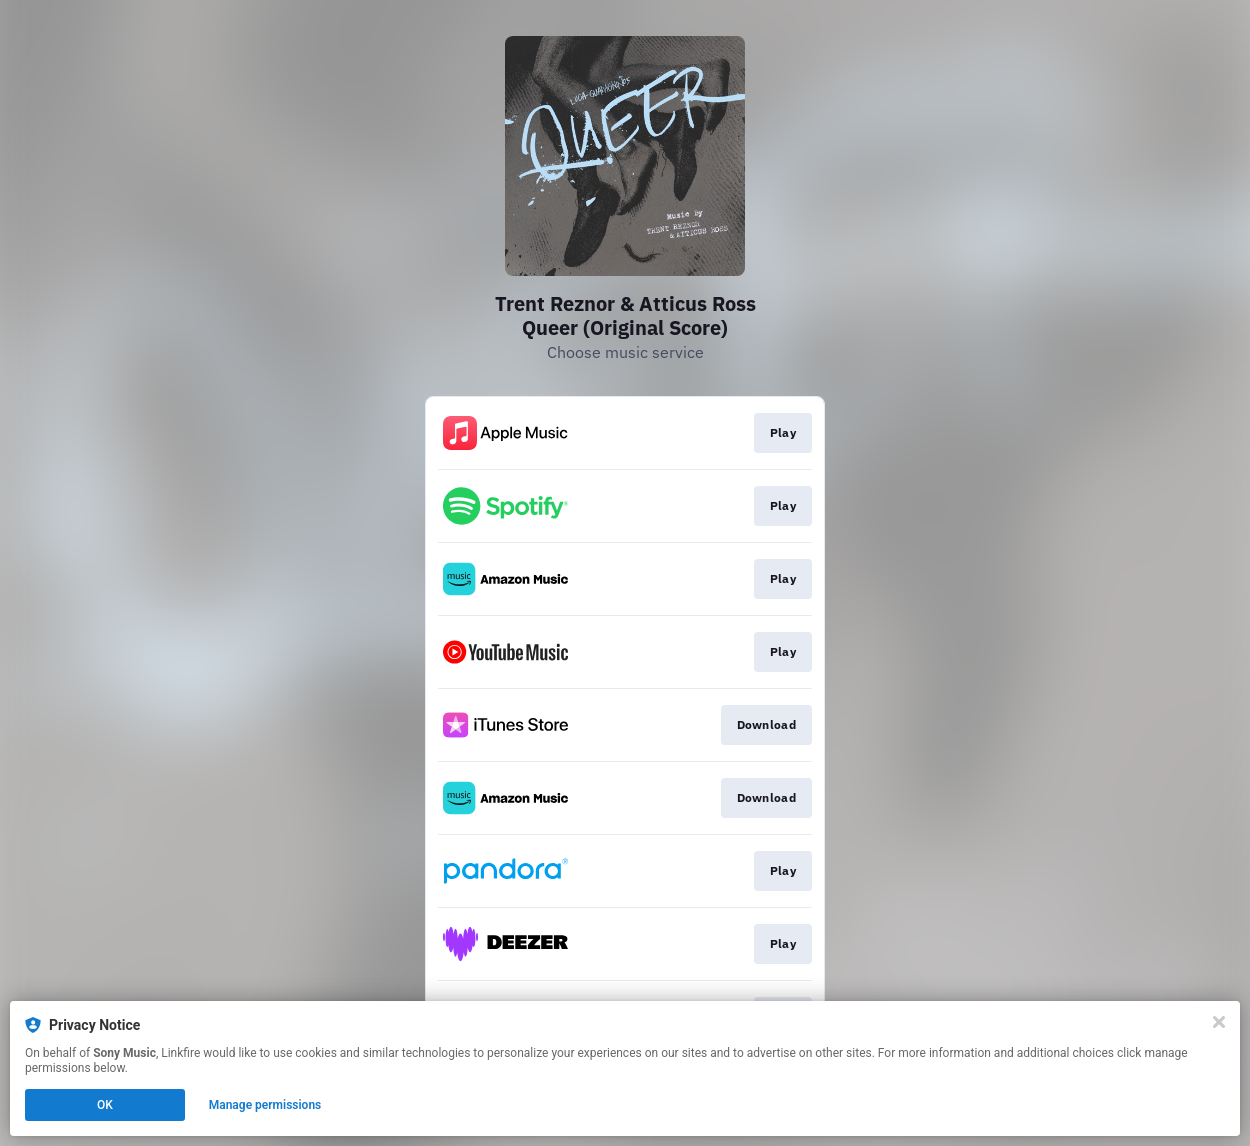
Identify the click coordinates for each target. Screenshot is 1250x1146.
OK (105, 1105)
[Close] (1219, 1022)
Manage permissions (265, 1105)
